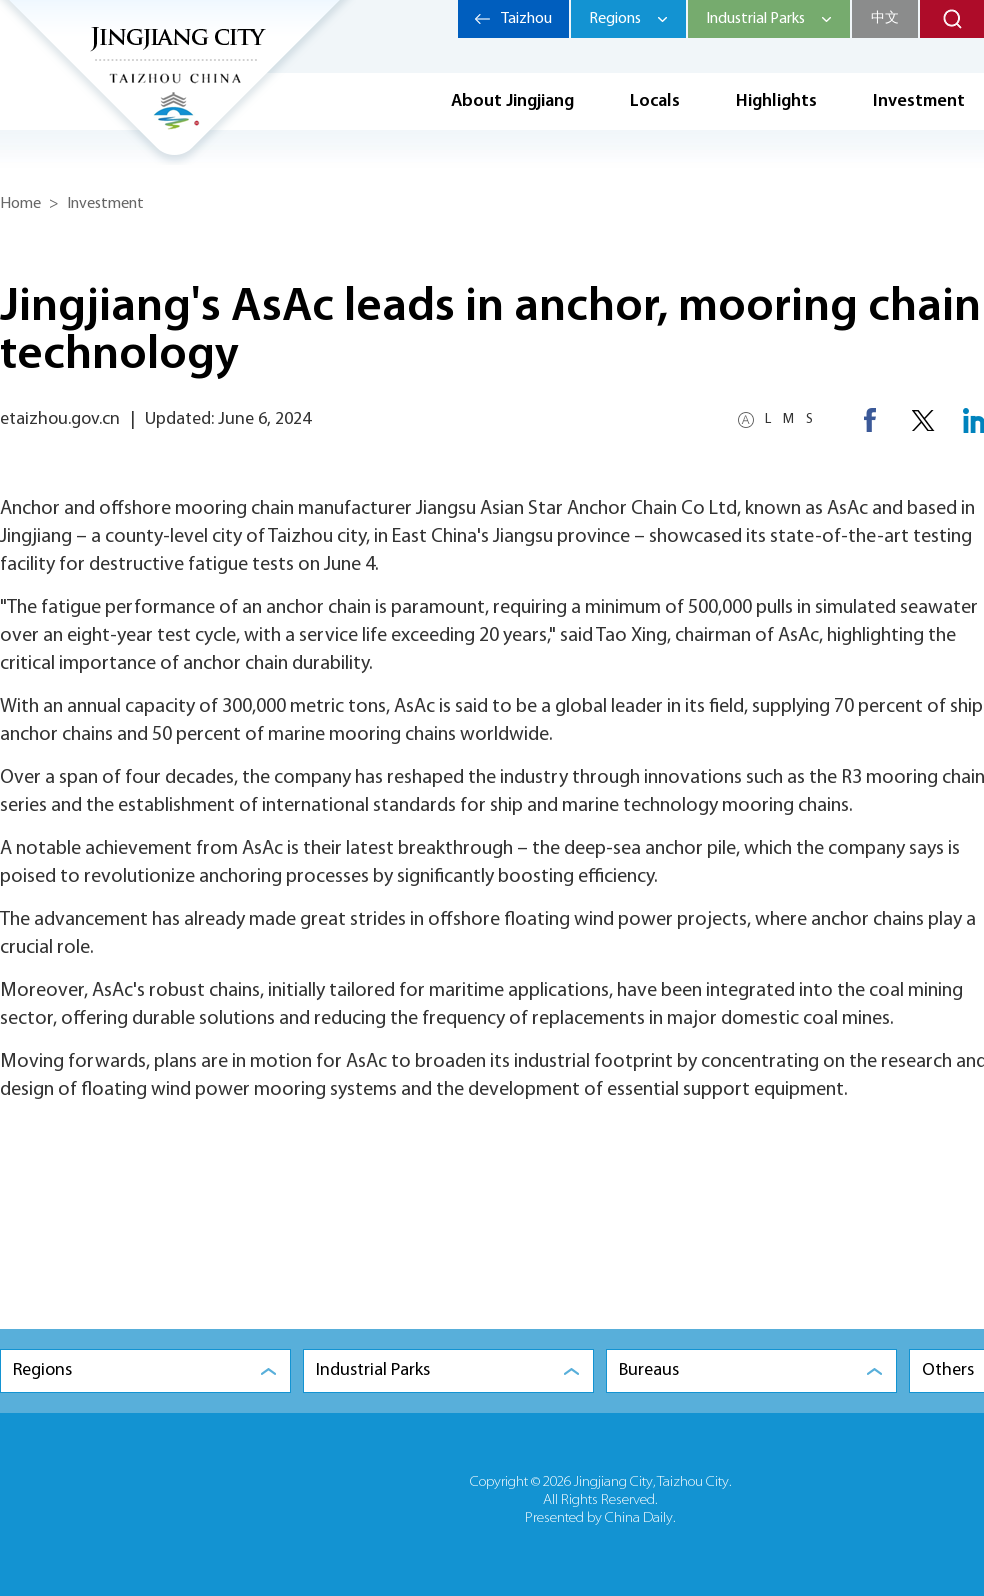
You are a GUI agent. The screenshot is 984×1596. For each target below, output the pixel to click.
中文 (885, 18)
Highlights (776, 101)
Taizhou (526, 19)
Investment (105, 204)
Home (20, 204)
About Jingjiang (512, 101)
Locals (655, 101)
